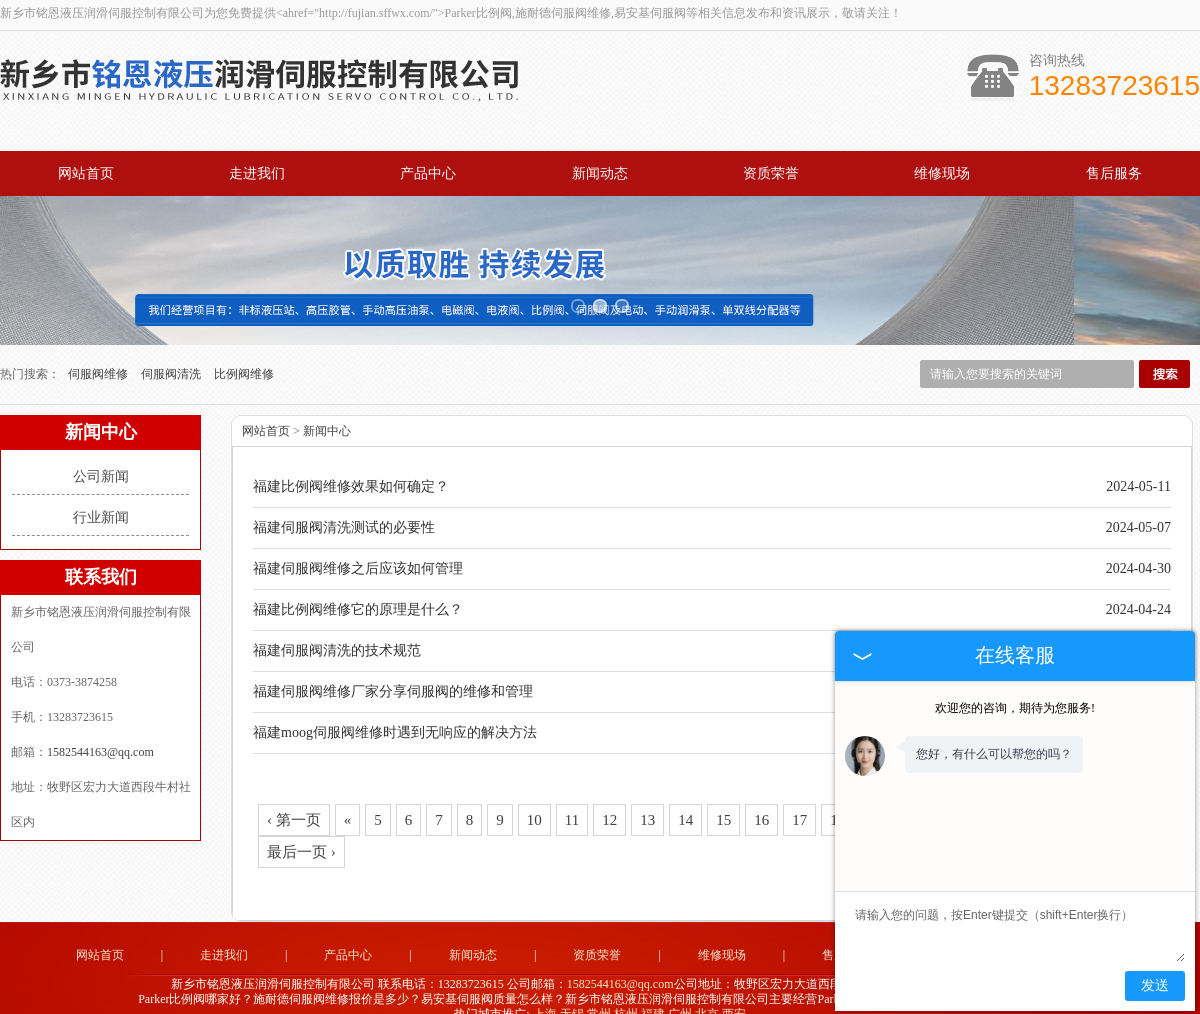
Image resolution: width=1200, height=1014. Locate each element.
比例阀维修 (244, 350)
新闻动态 (600, 173)
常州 (599, 990)
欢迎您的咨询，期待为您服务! (1015, 708)
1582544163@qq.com (100, 728)
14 (685, 796)
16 (761, 796)
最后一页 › (301, 828)
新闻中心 (327, 407)
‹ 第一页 (294, 796)
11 (572, 796)
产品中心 (428, 173)
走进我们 (257, 173)
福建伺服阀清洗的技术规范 (337, 626)
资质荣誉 (771, 173)
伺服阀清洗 (172, 350)
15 (723, 796)
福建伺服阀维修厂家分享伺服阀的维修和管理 (393, 667)
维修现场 (942, 173)
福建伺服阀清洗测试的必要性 (344, 503)
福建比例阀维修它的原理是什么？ (358, 585)
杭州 (626, 990)
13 (647, 796)
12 (609, 796)
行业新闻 (101, 493)
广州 (680, 990)
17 (799, 796)
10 (534, 796)
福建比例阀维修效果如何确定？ (351, 462)
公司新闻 (101, 452)
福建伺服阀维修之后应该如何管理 (358, 544)
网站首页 (86, 173)
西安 (734, 990)
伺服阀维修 (99, 350)
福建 (653, 990)
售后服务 (1114, 173)
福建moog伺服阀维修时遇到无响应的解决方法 (395, 708)
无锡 (572, 990)
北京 (707, 990)
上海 (545, 990)
